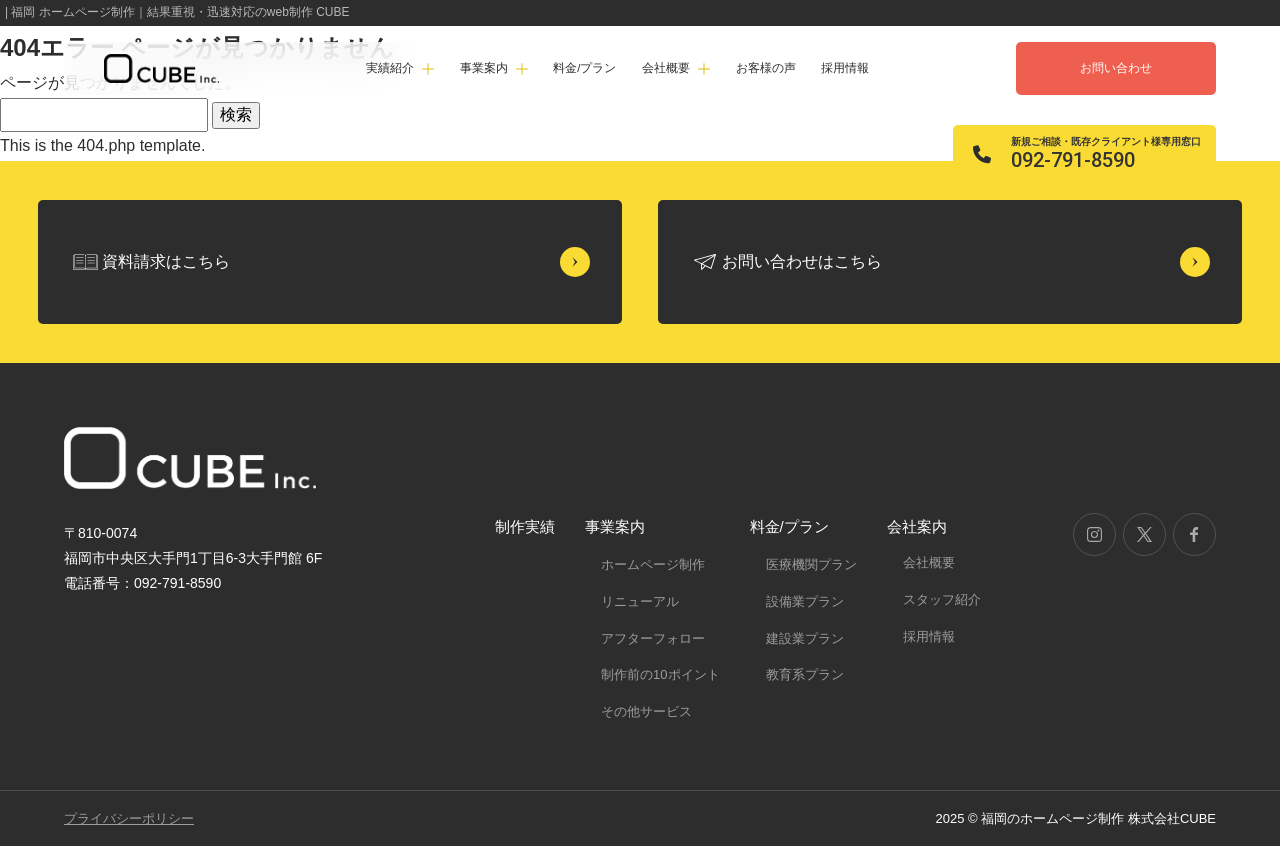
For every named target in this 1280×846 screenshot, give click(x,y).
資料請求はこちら (166, 261)
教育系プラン (805, 674)
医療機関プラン (811, 564)
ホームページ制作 (653, 564)
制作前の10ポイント (660, 674)
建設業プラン (805, 638)
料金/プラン (584, 68)
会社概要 (929, 562)
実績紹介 (390, 68)
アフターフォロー (653, 638)
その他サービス (646, 711)
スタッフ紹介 (942, 599)
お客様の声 (766, 68)
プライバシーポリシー (129, 818)
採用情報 (845, 68)
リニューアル (640, 601)
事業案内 (615, 526)
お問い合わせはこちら (802, 261)
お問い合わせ (1116, 68)
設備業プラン (805, 601)
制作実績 (525, 526)
